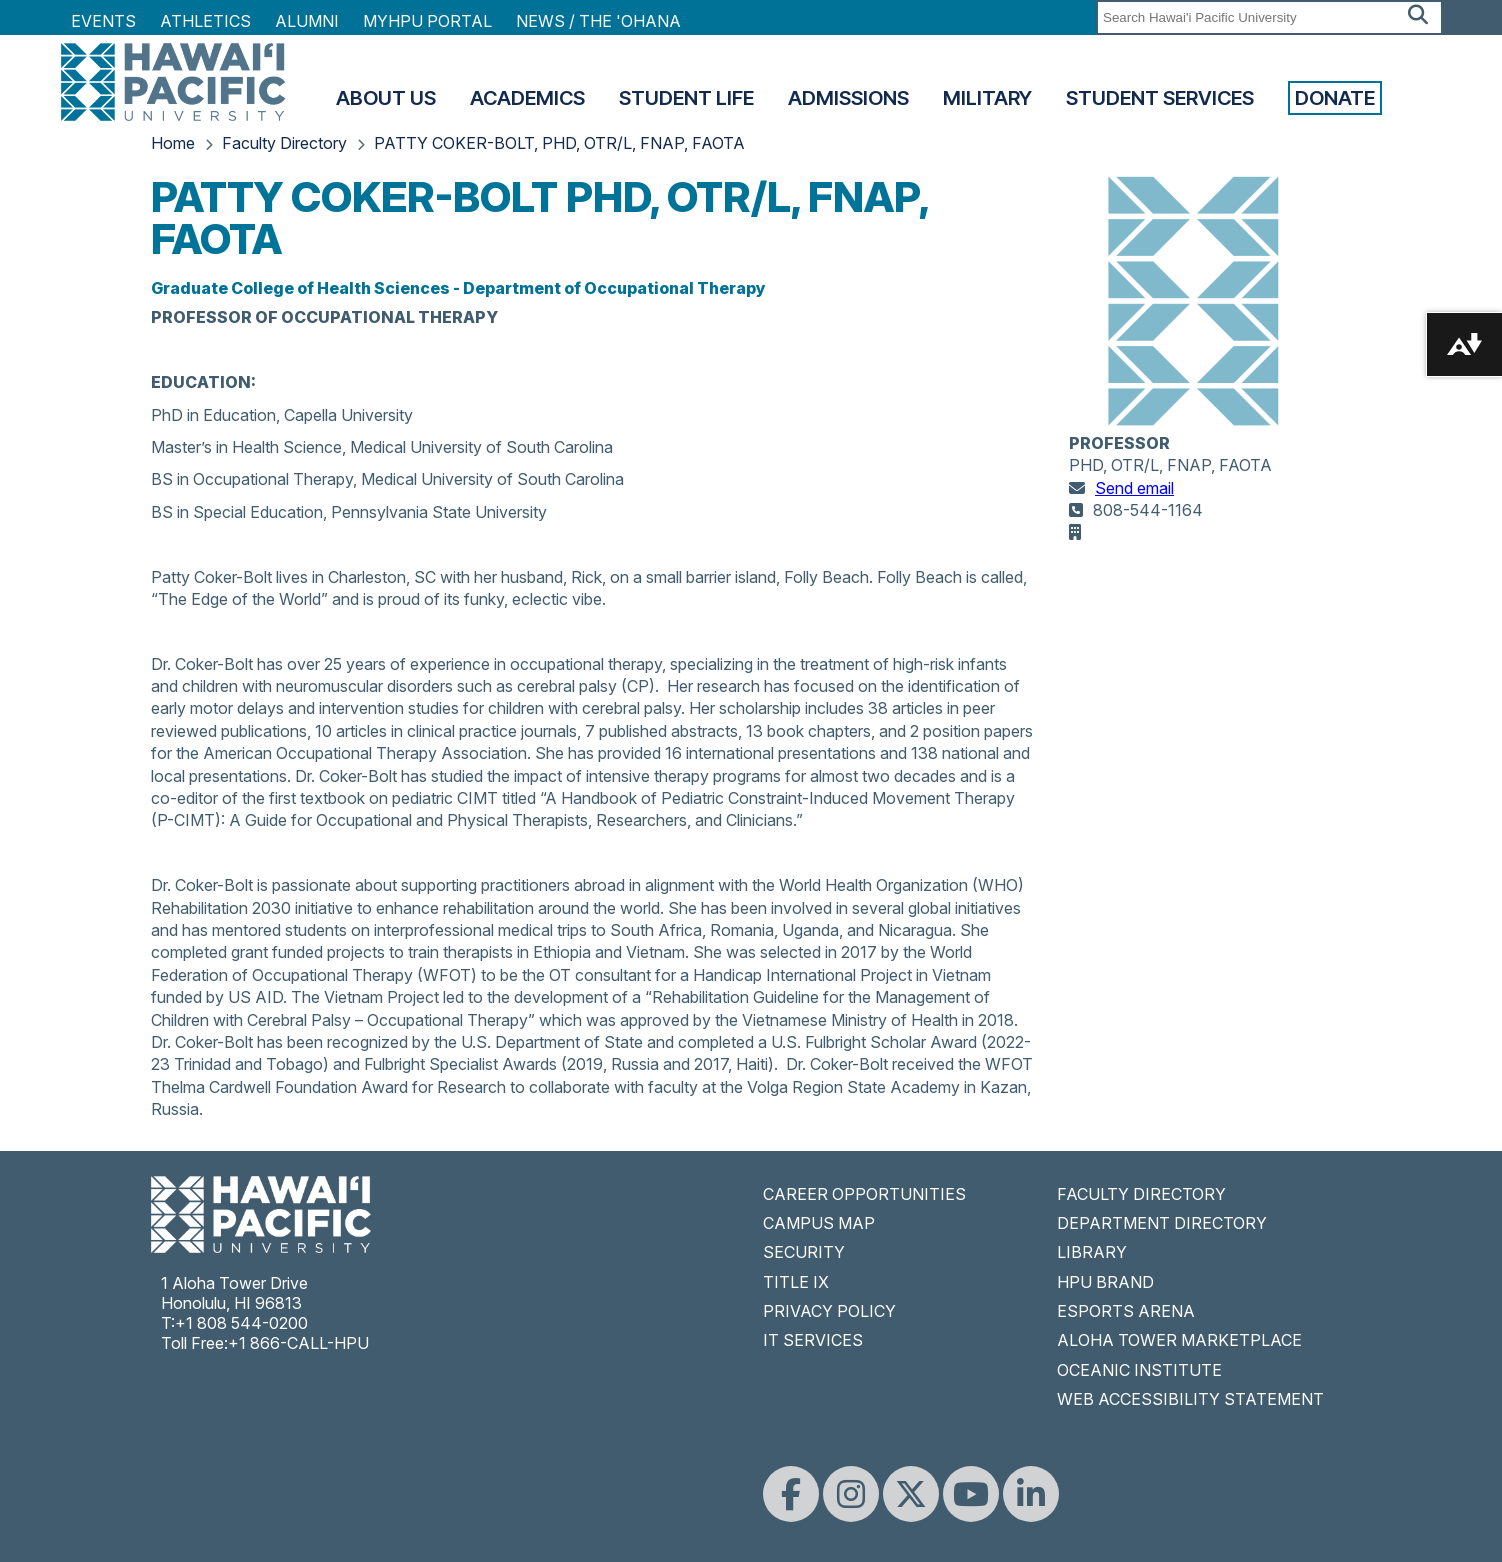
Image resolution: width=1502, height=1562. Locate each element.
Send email (1134, 488)
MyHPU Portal (427, 21)
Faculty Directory (284, 143)
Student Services (1160, 98)
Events (103, 21)
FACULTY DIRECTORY (1141, 1194)
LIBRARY (1092, 1252)
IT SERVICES (813, 1340)
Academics (527, 98)
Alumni (307, 21)
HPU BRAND (1105, 1282)
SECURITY (804, 1252)
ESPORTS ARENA (1126, 1311)
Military (987, 98)
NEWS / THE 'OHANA (598, 21)
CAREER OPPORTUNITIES (864, 1194)
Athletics (205, 21)
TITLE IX (796, 1282)
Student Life (686, 98)
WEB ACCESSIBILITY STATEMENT (1190, 1399)
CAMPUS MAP (819, 1223)
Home (173, 143)
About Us (386, 98)
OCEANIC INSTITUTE (1139, 1370)
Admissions (848, 98)
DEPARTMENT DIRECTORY (1162, 1223)
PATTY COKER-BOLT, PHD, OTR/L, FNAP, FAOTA (559, 143)
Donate (1335, 98)
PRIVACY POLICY (829, 1311)
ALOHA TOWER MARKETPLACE (1179, 1340)
